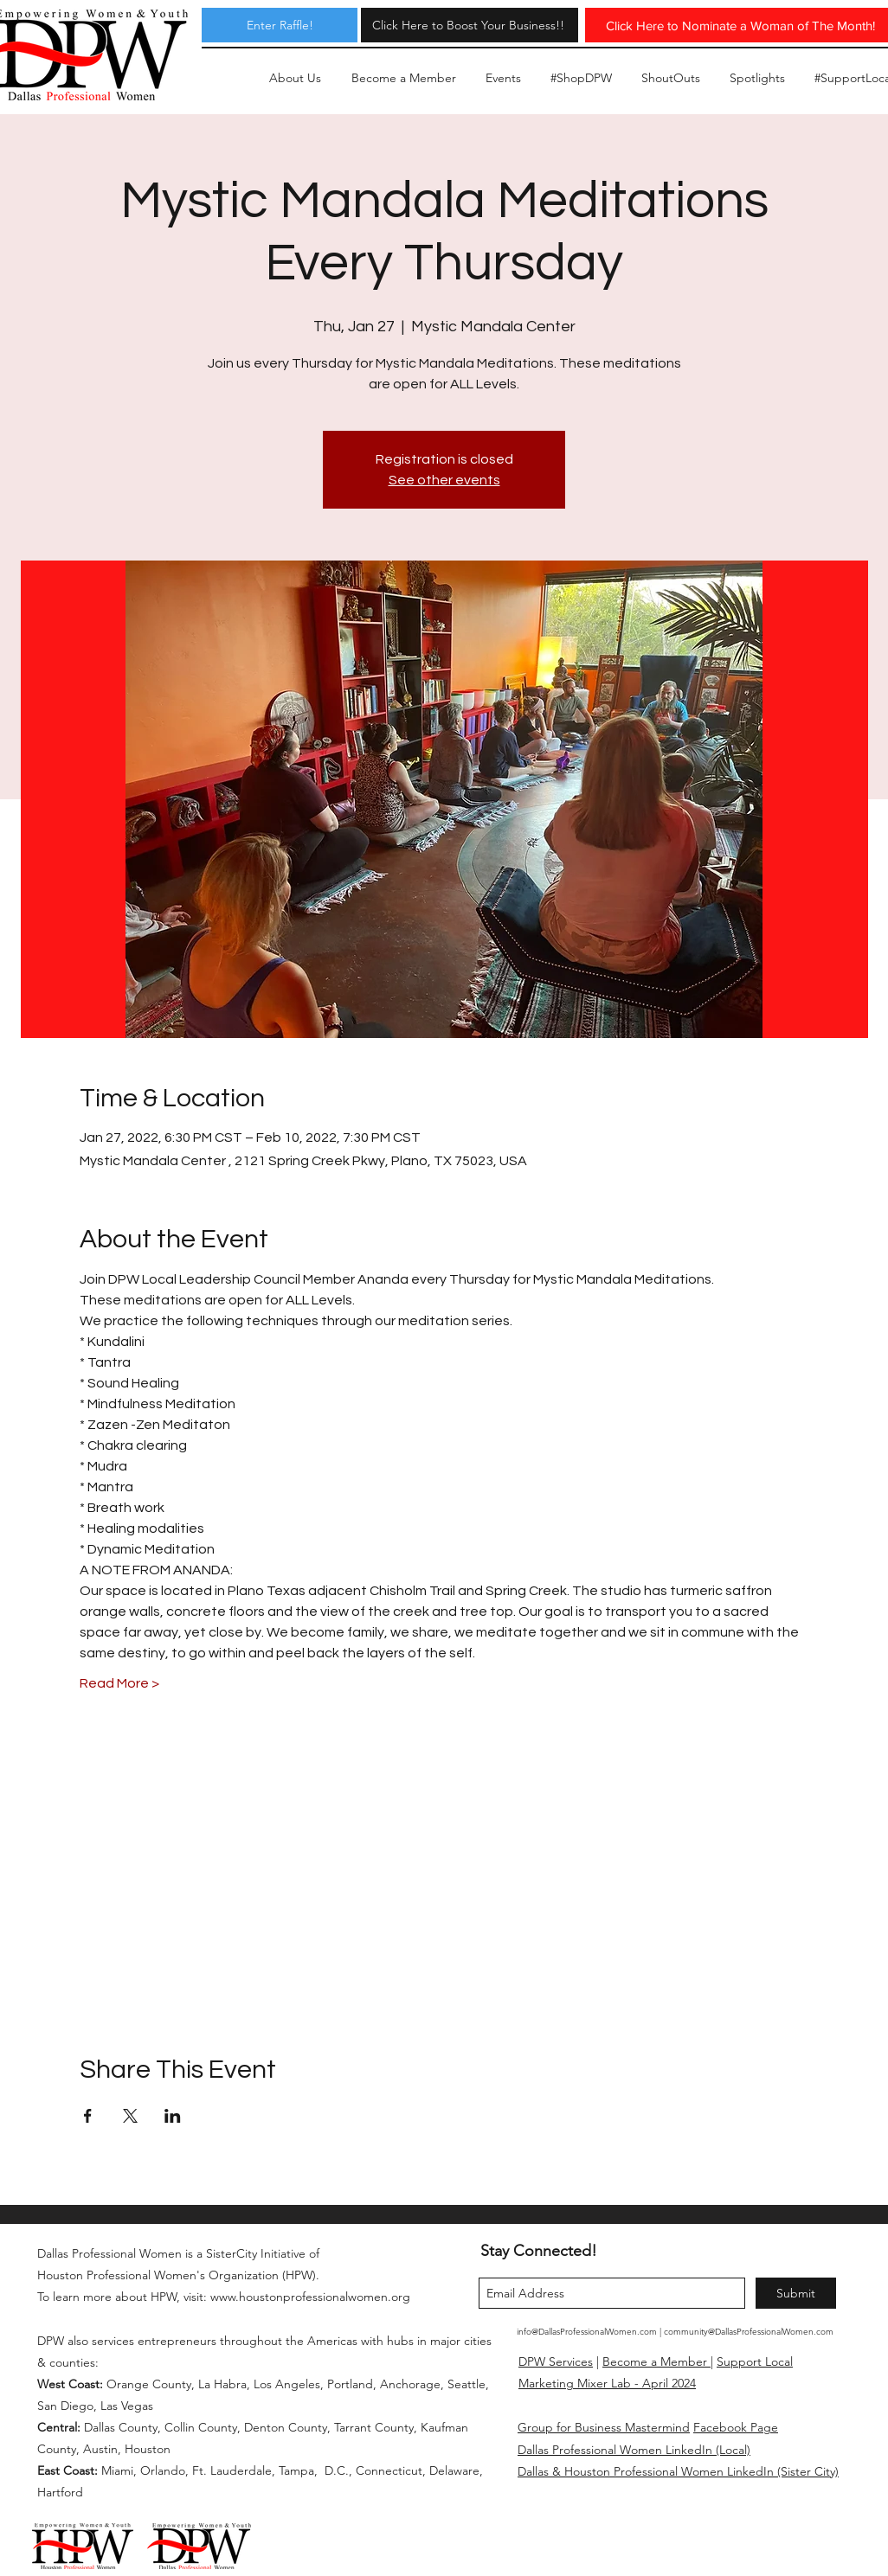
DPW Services (555, 2361)
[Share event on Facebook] (88, 2116)
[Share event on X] (130, 2116)
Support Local (755, 2361)
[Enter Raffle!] (279, 25)
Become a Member (656, 2361)
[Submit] (796, 2293)
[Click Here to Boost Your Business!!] (468, 25)
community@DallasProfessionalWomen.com (748, 2331)
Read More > (119, 1683)
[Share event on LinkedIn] (172, 2116)
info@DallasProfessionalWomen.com (587, 2331)
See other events (444, 480)
